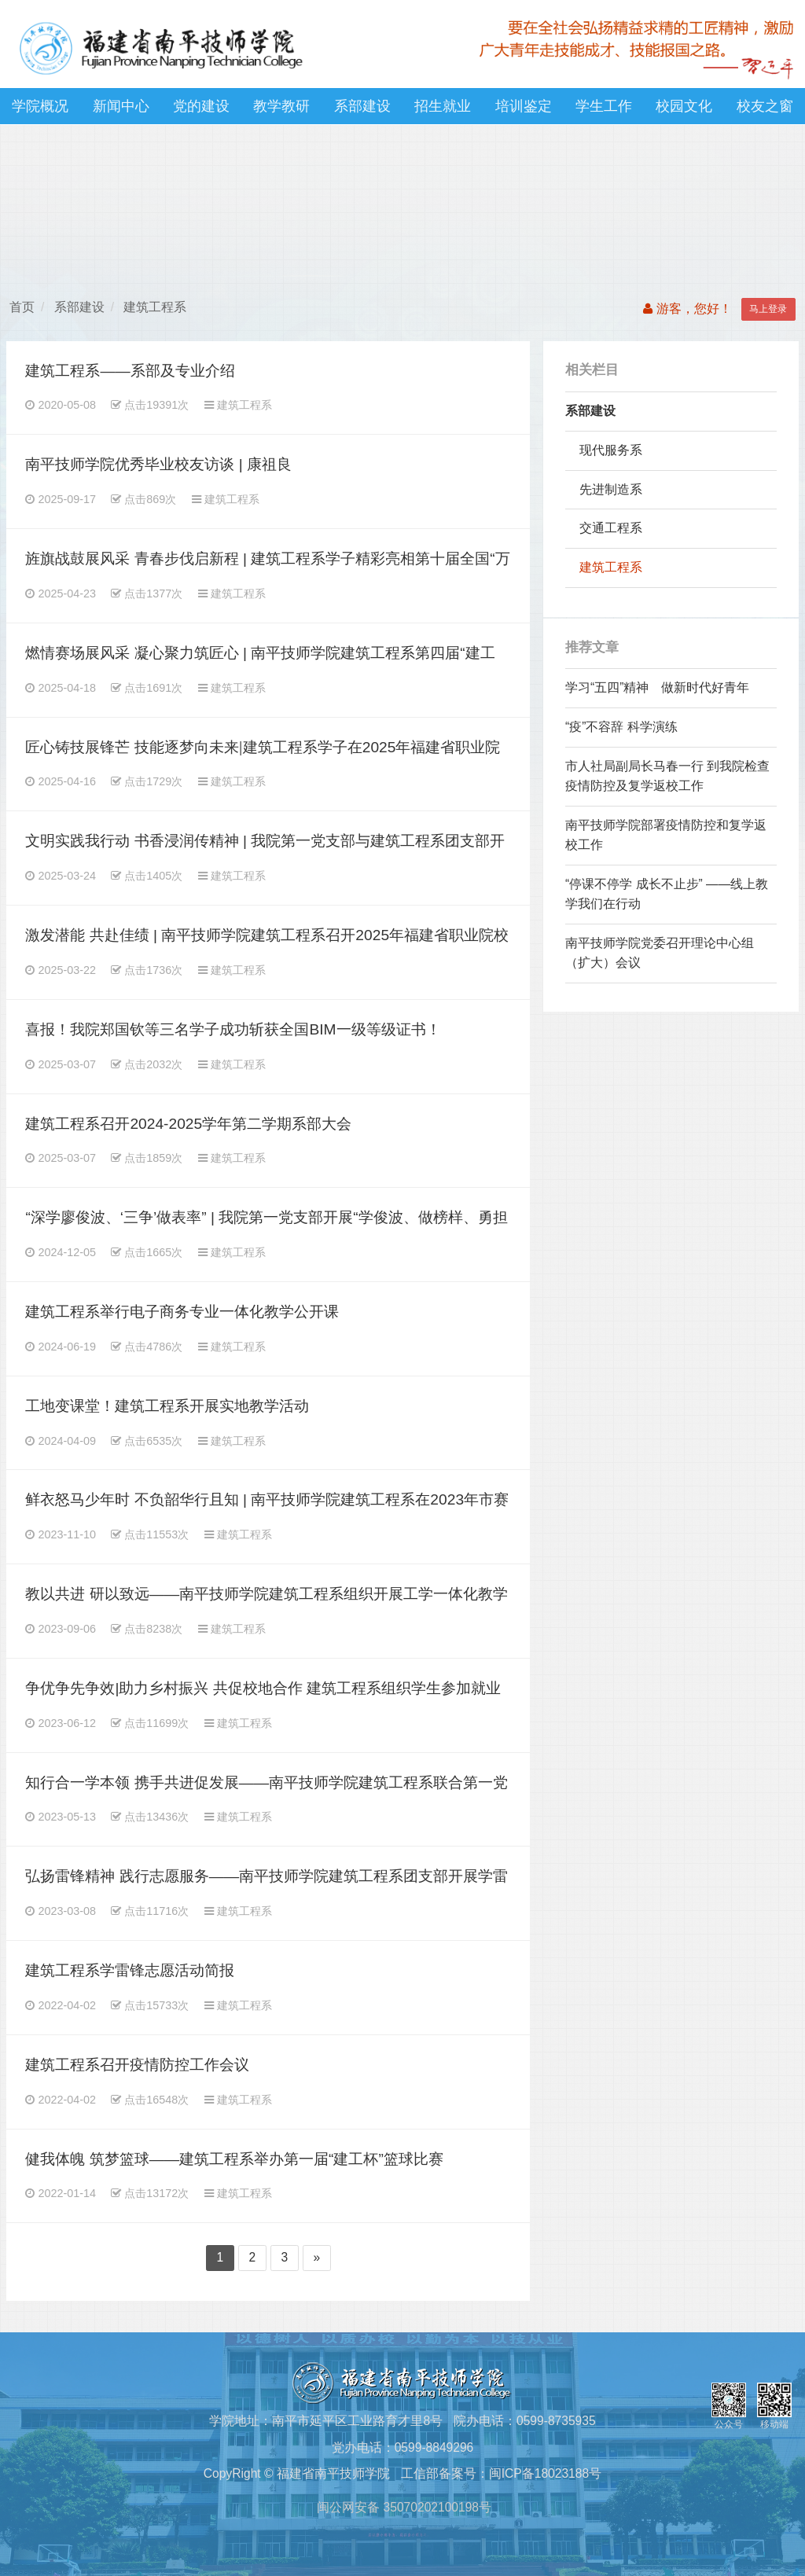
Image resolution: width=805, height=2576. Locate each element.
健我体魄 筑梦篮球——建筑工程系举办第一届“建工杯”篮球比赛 (234, 2159)
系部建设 (362, 106)
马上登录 (768, 308)
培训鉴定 (523, 106)
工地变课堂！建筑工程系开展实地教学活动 (167, 1406)
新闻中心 (121, 106)
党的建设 (201, 106)
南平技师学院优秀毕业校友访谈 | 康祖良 (158, 464)
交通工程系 (610, 528)
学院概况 (40, 106)
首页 (22, 307)
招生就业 (442, 106)
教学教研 (281, 106)
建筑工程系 (154, 307)
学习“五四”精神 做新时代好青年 (657, 687)
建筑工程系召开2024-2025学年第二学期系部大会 (188, 1123)
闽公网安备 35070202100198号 (402, 2507)
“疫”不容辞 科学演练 (621, 726)
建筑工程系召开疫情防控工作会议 (137, 2064)
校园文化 (684, 106)
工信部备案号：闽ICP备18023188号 (501, 2473)
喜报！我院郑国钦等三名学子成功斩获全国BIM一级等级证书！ (232, 1029)
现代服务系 (610, 450)
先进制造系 (610, 489)
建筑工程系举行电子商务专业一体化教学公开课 (182, 1311)
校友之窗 (765, 106)
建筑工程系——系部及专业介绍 (129, 370)
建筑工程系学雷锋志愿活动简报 (129, 1970)
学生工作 (603, 106)
